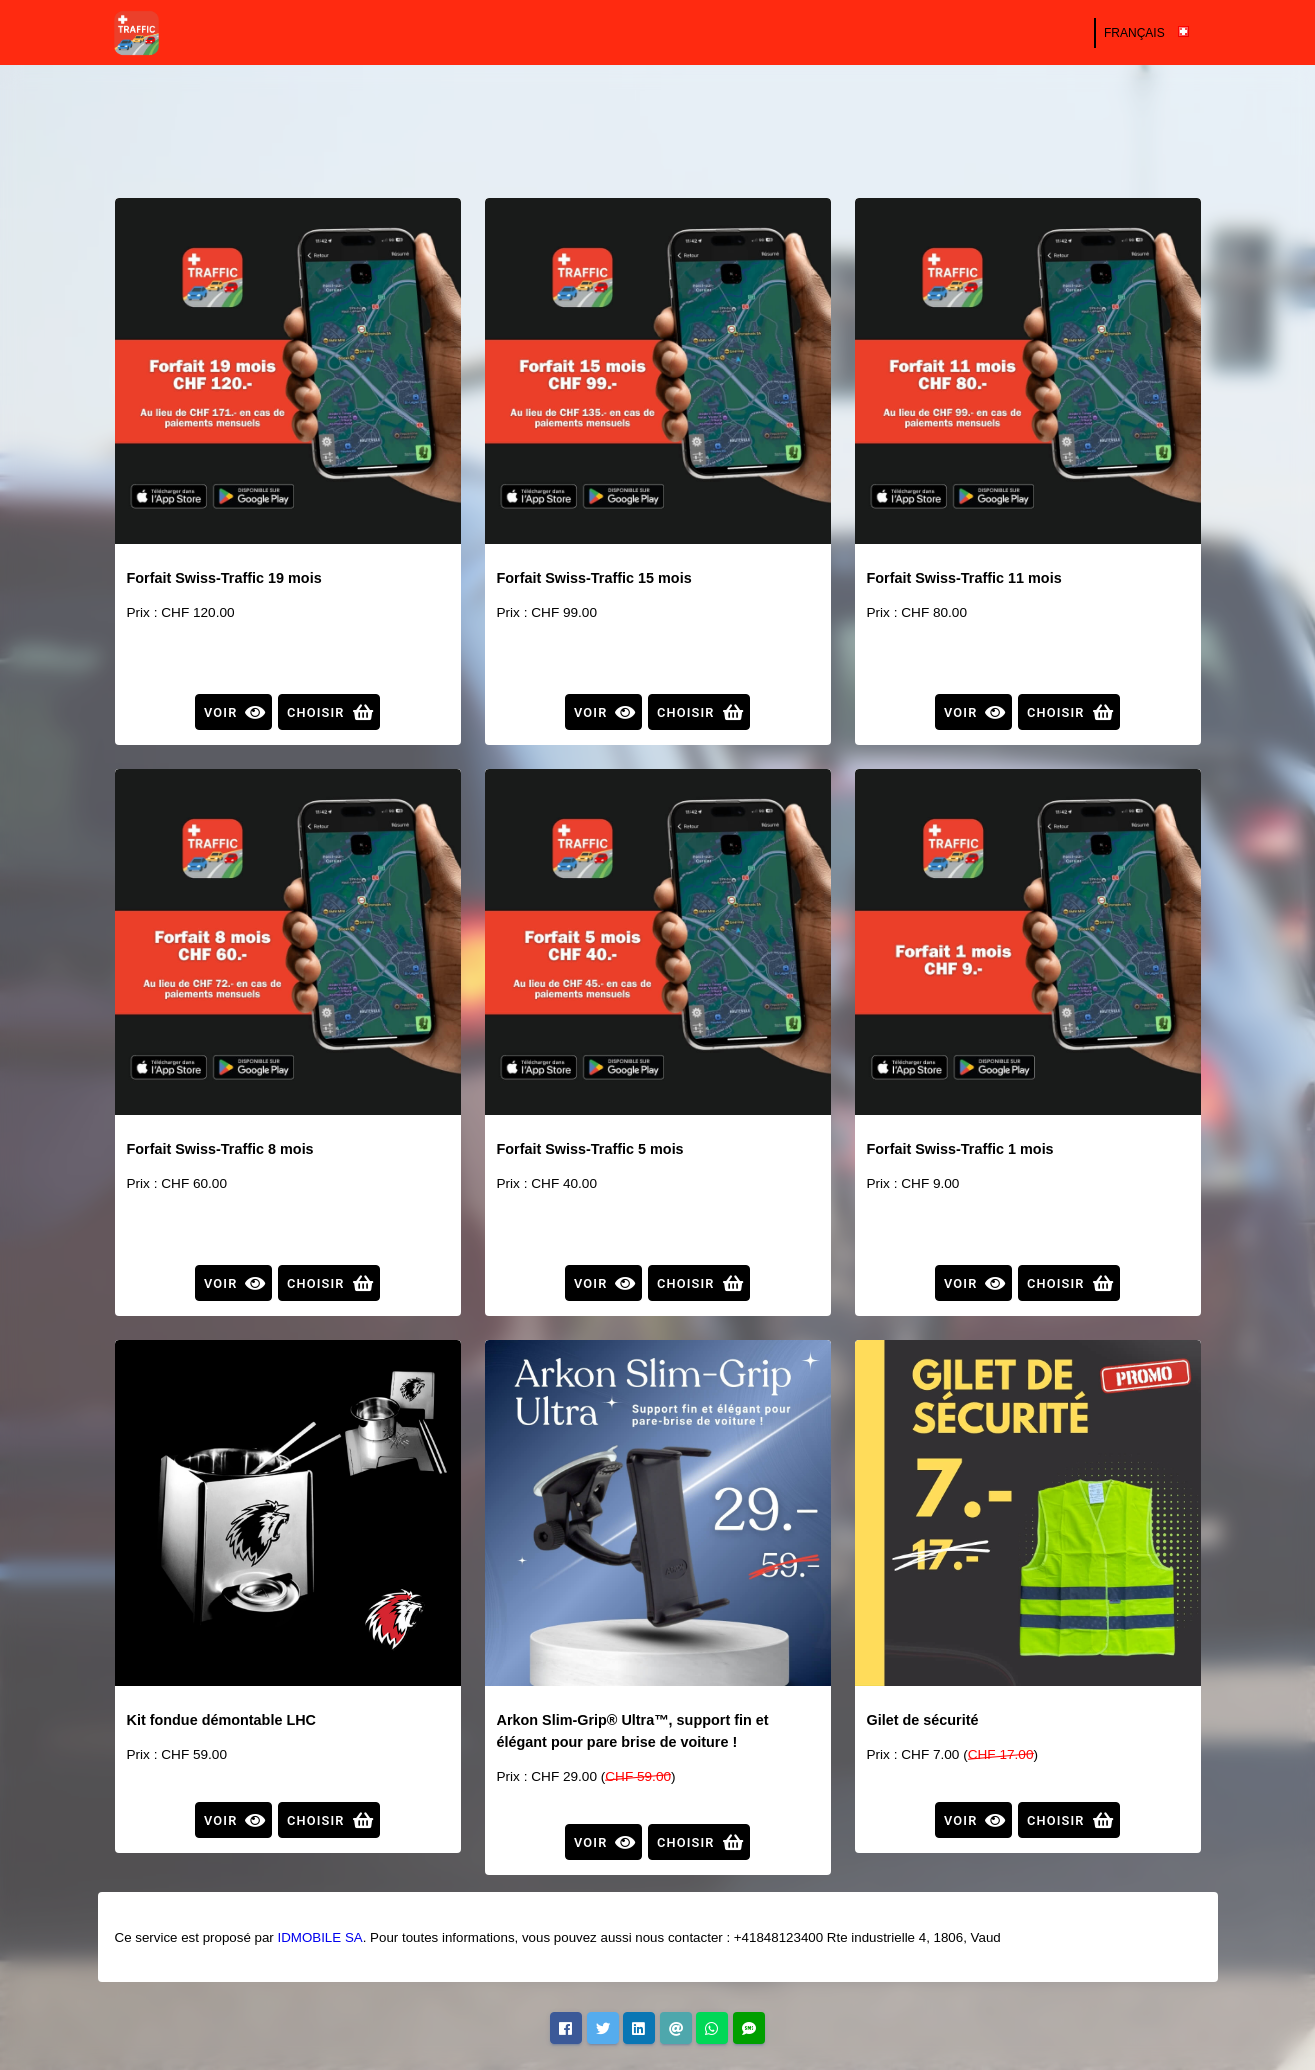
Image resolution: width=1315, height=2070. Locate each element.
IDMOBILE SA (319, 1937)
